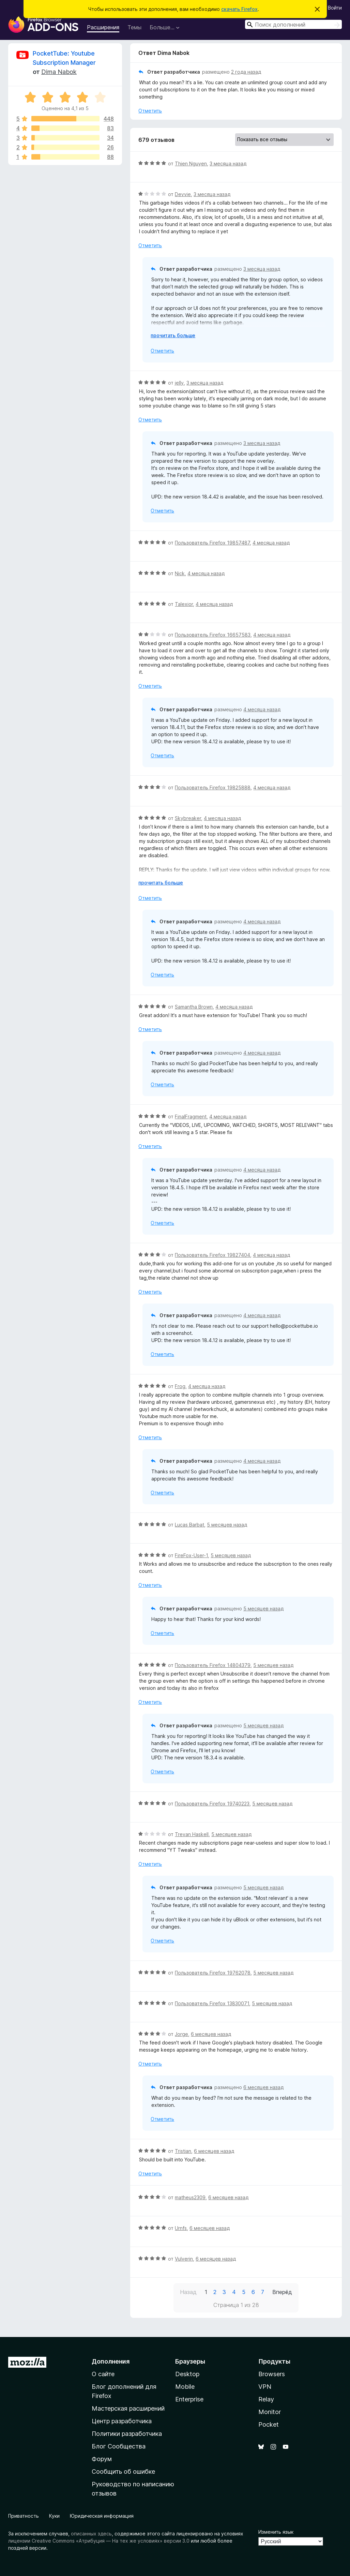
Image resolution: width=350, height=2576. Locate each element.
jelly (179, 383)
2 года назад (246, 72)
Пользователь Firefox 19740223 (212, 1803)
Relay (266, 2399)
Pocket (268, 2424)
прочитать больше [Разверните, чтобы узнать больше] (173, 335)
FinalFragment (191, 1116)
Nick (180, 573)
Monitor (269, 2411)
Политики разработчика (127, 2433)
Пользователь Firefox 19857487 (212, 543)
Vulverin (184, 2259)
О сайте (103, 2374)
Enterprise (189, 2399)
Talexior (184, 604)
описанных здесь (91, 2533)
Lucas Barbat (189, 1525)
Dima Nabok (59, 71)
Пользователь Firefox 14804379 (212, 1665)
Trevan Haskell (192, 1834)
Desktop (187, 2374)
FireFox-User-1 (191, 1555)
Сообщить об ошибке (123, 2471)
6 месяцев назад (211, 2034)
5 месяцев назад (227, 1525)
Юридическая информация (102, 2516)
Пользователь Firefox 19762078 (212, 1973)
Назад (188, 2292)
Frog (180, 1386)
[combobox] (293, 24)
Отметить (150, 111)
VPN (264, 2386)
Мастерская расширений (128, 2408)
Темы (134, 27)
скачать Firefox (239, 9)
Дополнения (111, 2361)
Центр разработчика (122, 2421)
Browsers (271, 2374)
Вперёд (282, 2292)
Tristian (183, 2151)
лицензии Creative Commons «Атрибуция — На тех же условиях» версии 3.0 (98, 2541)
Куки (54, 2516)
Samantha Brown (194, 1007)
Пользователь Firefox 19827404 (212, 1255)
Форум (102, 2458)
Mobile (185, 2386)
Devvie (183, 194)
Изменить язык (275, 2532)
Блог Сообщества (119, 2446)
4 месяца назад (271, 543)
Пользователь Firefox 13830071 (212, 2003)
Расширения (103, 27)
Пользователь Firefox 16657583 (212, 635)
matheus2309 (190, 2197)
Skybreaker (188, 818)
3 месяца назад (228, 163)
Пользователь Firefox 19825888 (212, 787)
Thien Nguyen (191, 163)
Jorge (181, 2034)
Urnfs (181, 2228)
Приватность (23, 2516)
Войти (335, 8)
